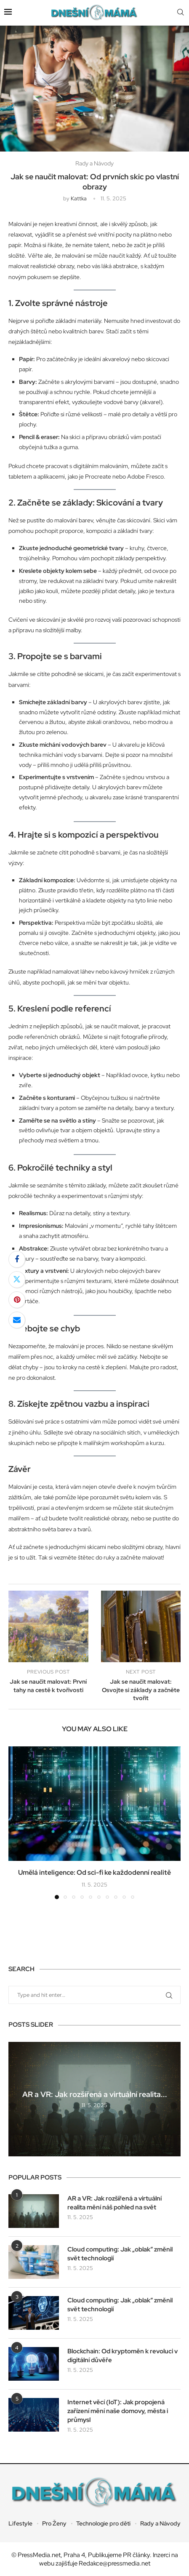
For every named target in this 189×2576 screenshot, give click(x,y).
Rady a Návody (160, 2523)
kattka (79, 198)
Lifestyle (20, 2523)
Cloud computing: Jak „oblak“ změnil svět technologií (120, 2253)
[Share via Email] (16, 1320)
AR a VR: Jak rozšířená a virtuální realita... (94, 2094)
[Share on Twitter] (16, 1279)
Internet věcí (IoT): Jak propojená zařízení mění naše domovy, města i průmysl (117, 2411)
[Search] (180, 12)
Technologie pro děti (103, 2523)
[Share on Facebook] (16, 1259)
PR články (136, 2555)
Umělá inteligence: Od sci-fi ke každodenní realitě (94, 1872)
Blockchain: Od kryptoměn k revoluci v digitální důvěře (122, 2355)
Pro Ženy (54, 2523)
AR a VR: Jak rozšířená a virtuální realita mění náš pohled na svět (114, 2202)
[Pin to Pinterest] (16, 1299)
